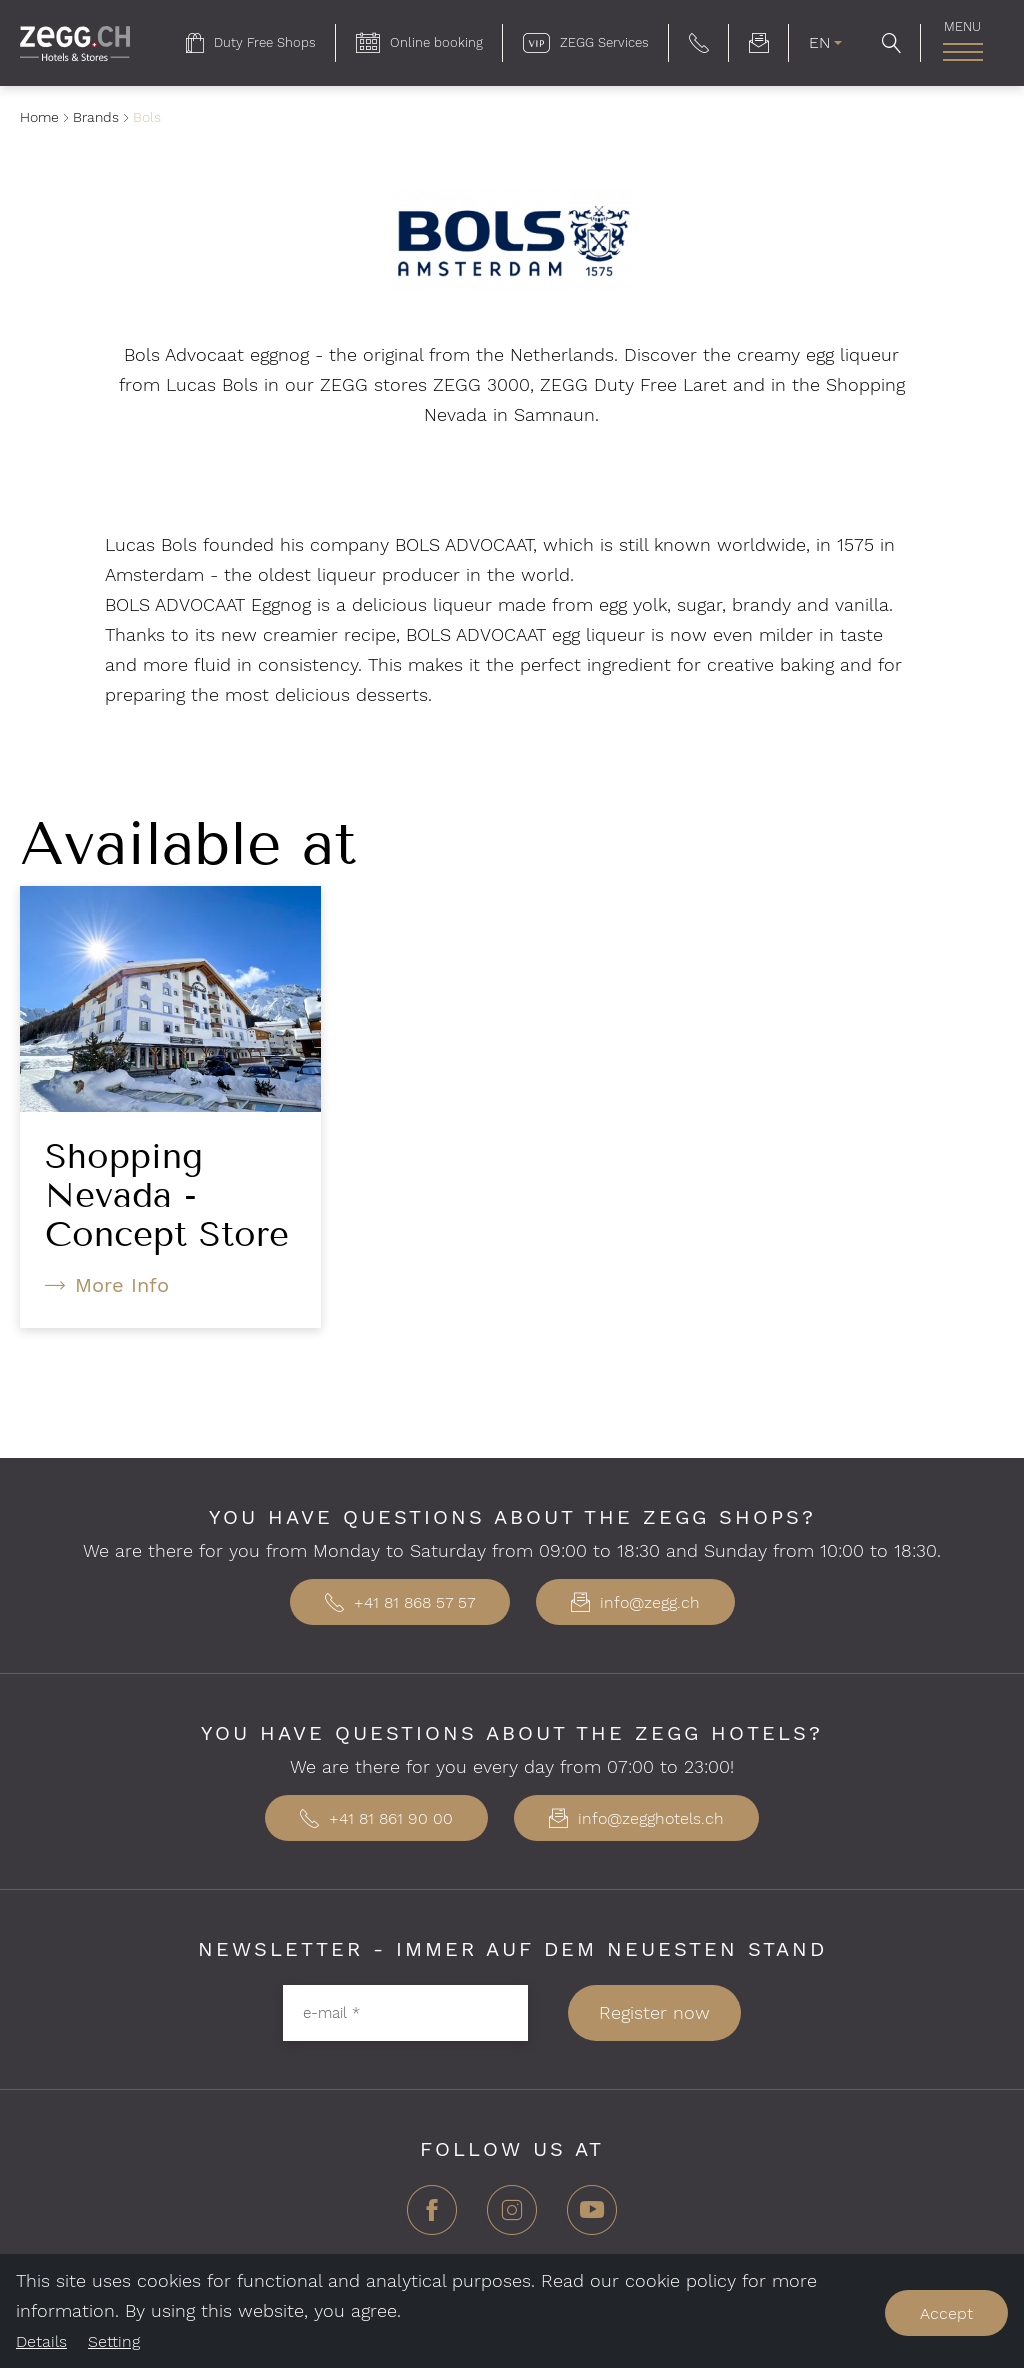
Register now (654, 2012)
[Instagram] (512, 2217)
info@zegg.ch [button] (635, 1602)
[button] (699, 43)
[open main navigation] (962, 52)
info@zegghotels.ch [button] (636, 1818)
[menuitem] (251, 43)
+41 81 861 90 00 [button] (376, 1818)
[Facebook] (432, 2217)
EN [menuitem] (819, 42)
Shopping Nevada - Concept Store (167, 1195)
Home (39, 117)
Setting (114, 2341)
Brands (96, 117)
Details (41, 2341)
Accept (946, 2313)
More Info (122, 1285)
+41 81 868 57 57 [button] (400, 1602)
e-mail (331, 2012)
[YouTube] (592, 2217)
